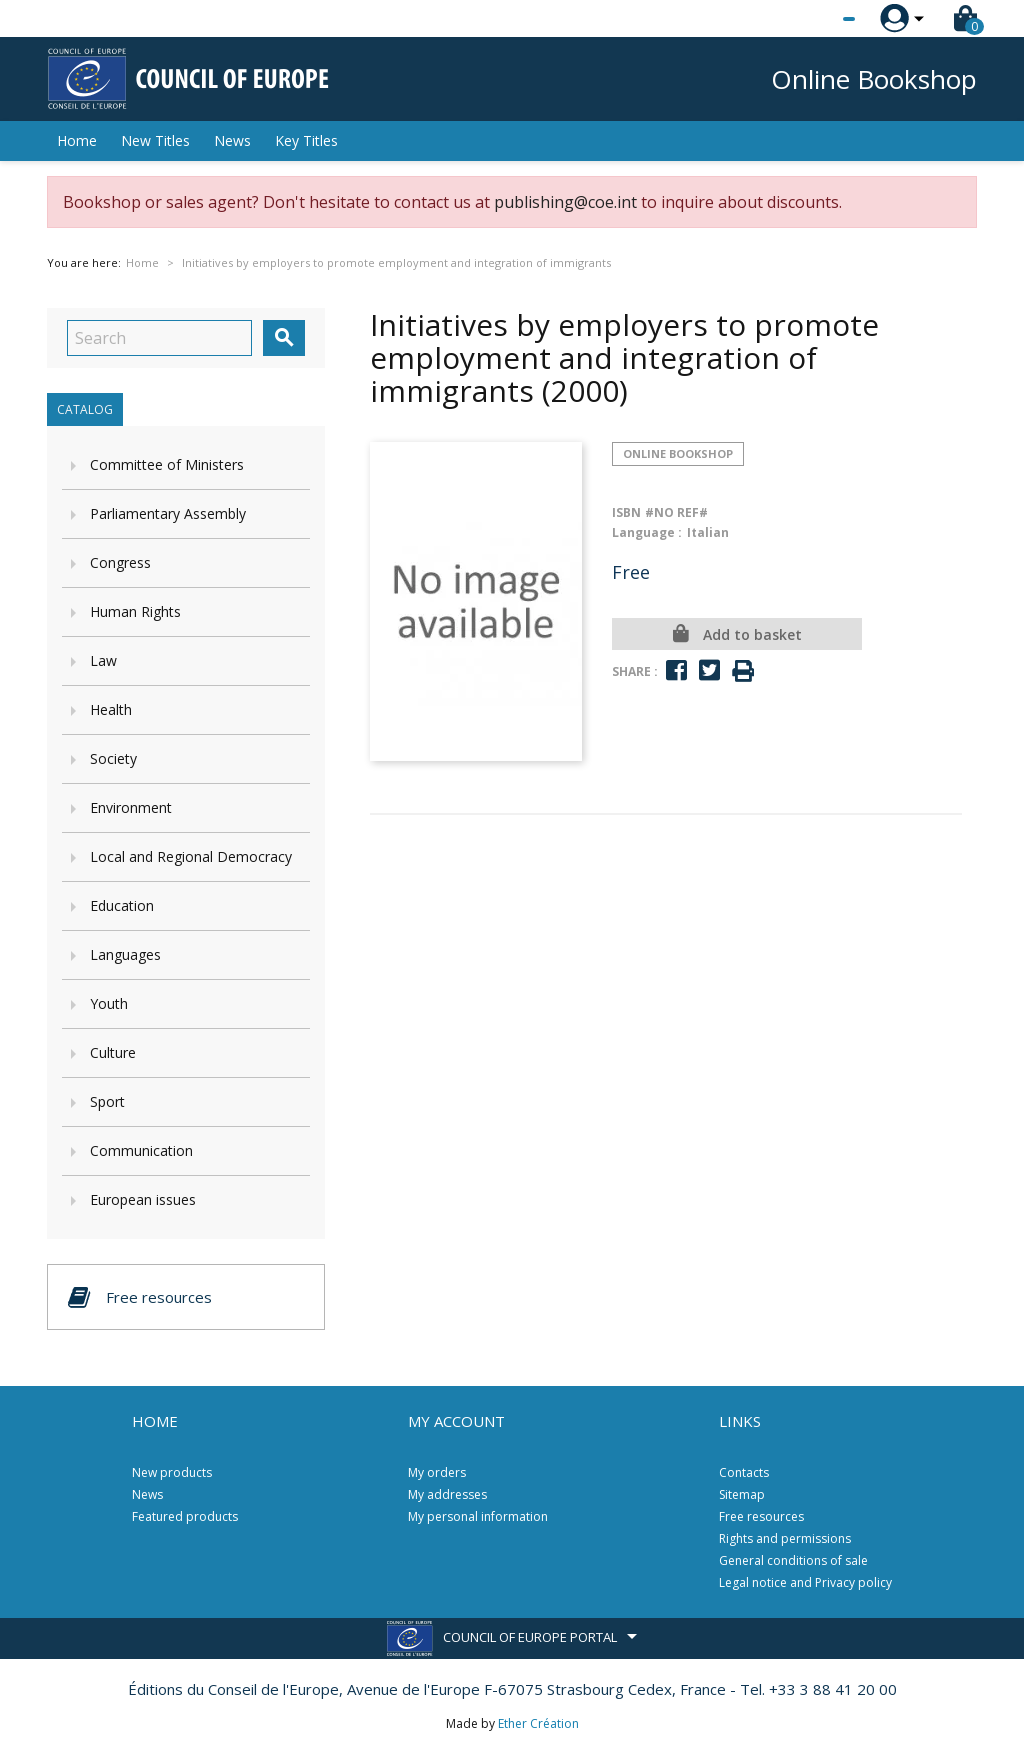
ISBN (626, 512)
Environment (131, 807)
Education (122, 905)
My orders (437, 1472)
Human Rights (135, 611)
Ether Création (538, 1723)
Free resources (761, 1516)
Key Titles (306, 140)
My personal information (478, 1516)
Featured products (185, 1516)
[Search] (159, 338)
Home (77, 140)
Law (103, 660)
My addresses (447, 1494)
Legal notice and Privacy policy (805, 1582)
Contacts (744, 1472)
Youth (109, 1003)
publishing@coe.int (565, 202)
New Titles (155, 140)
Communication (141, 1150)
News (232, 140)
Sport (107, 1101)
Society (113, 758)
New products (172, 1472)
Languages (125, 954)
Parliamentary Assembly (168, 513)
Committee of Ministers (167, 464)
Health (111, 709)
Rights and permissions (785, 1538)
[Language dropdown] (811, 19)
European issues (143, 1199)
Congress (120, 562)
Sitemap (742, 1494)
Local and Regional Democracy (191, 856)
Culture (113, 1052)
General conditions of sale (793, 1560)
